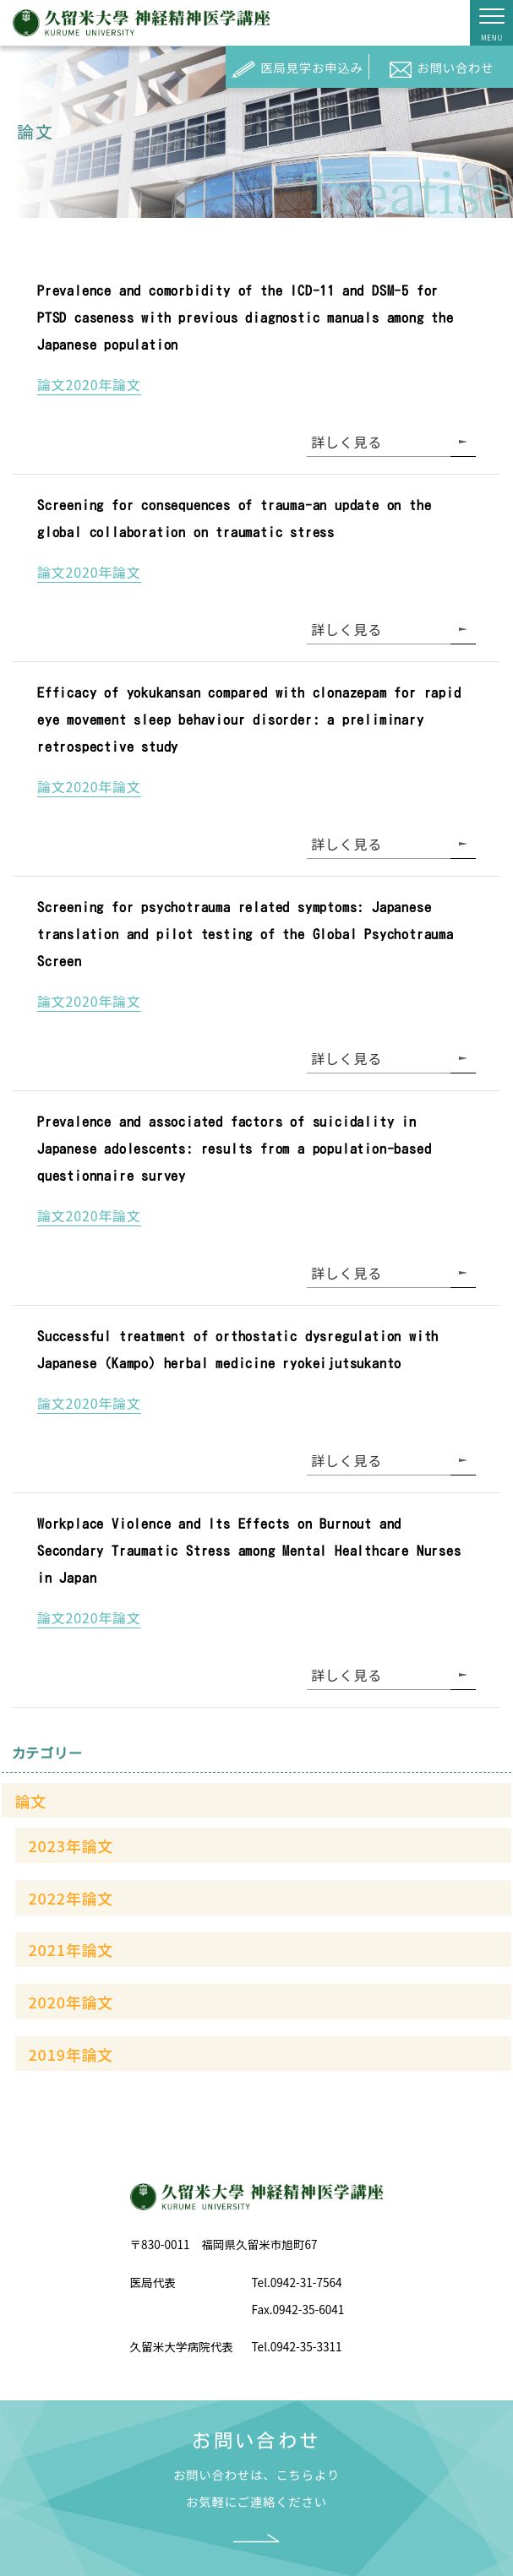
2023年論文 (71, 1845)
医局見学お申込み (297, 69)
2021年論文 (71, 1949)
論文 (31, 1801)
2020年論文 (71, 2002)
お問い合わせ (441, 69)
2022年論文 (71, 1898)
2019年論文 (71, 2054)
